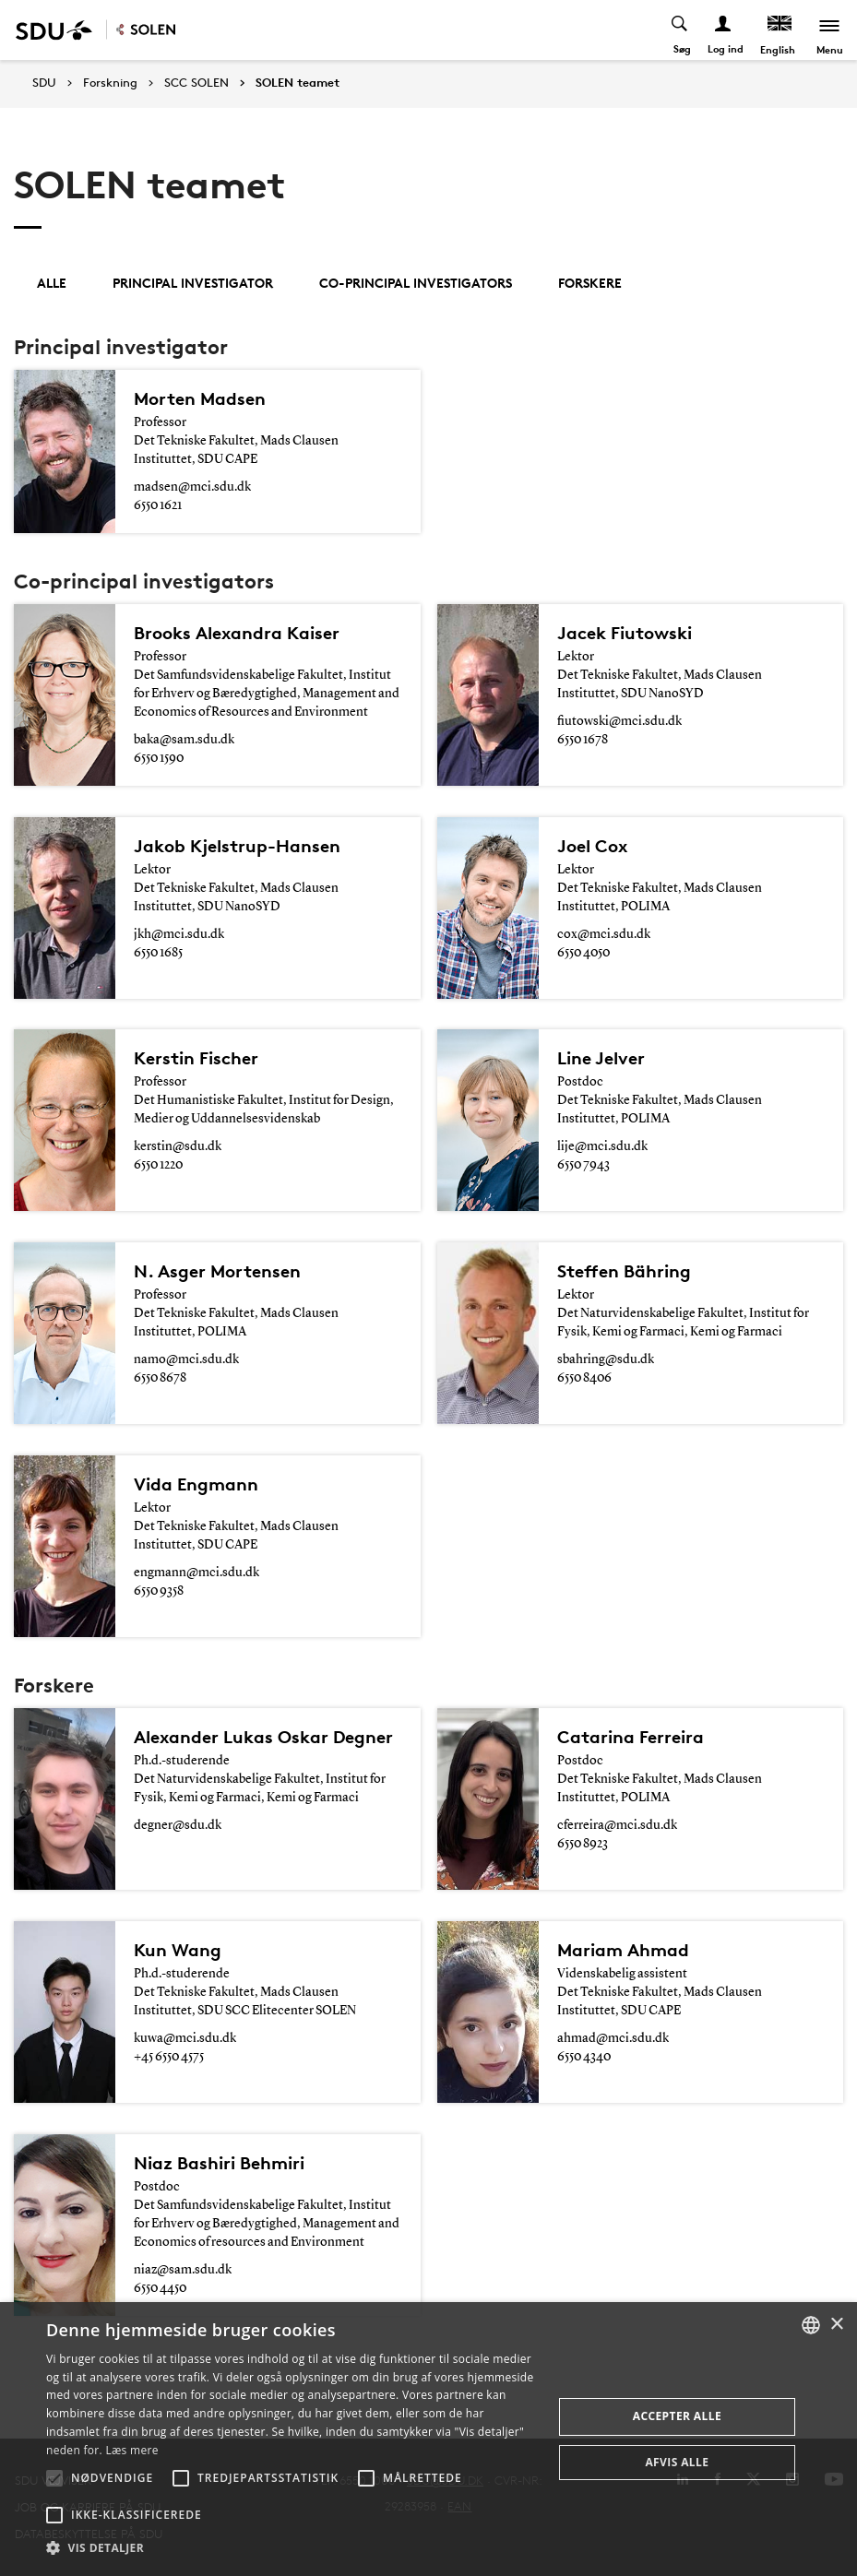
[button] (54, 2478)
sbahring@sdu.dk (605, 1359)
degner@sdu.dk (177, 1825)
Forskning (110, 83)
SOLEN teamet (297, 83)
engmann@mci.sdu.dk (196, 1572)
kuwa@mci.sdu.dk (185, 2038)
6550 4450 (160, 2288)
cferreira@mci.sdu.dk (617, 1825)
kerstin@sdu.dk (177, 1146)
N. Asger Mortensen (217, 1271)
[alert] (428, 2439)
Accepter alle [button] (677, 2416)
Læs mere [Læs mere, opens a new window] (131, 2450)
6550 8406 (584, 1377)
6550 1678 (582, 739)
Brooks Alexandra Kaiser (236, 633)
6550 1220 (158, 1164)
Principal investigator (193, 283)
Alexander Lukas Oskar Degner (263, 1737)
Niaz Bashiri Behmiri (219, 2163)
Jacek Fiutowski (624, 633)
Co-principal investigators (415, 283)
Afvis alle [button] (676, 2462)
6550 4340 (584, 2056)
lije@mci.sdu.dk (602, 1146)
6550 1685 (158, 952)
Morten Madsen (200, 398)
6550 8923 (582, 1843)
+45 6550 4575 (169, 2056)
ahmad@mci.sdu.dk (613, 2038)
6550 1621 (158, 505)
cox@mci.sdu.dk (603, 934)
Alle (51, 283)
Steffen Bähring (624, 1271)
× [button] (836, 2325)
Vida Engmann (196, 1484)
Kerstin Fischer (196, 1058)
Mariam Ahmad (623, 1950)
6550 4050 (583, 952)
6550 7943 (583, 1164)
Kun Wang (177, 1950)
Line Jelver (601, 1058)
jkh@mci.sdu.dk (179, 934)
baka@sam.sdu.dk (184, 739)
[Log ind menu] (723, 30)
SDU (44, 83)
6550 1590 (159, 758)
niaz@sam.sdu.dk (183, 2269)
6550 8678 (160, 1377)
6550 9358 (159, 1591)
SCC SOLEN (196, 83)
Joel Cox (592, 846)
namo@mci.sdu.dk (186, 1359)
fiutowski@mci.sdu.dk (619, 721)
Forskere (590, 283)
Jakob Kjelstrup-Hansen (237, 846)
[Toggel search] (680, 30)
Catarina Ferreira (630, 1737)
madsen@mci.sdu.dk (192, 487)
